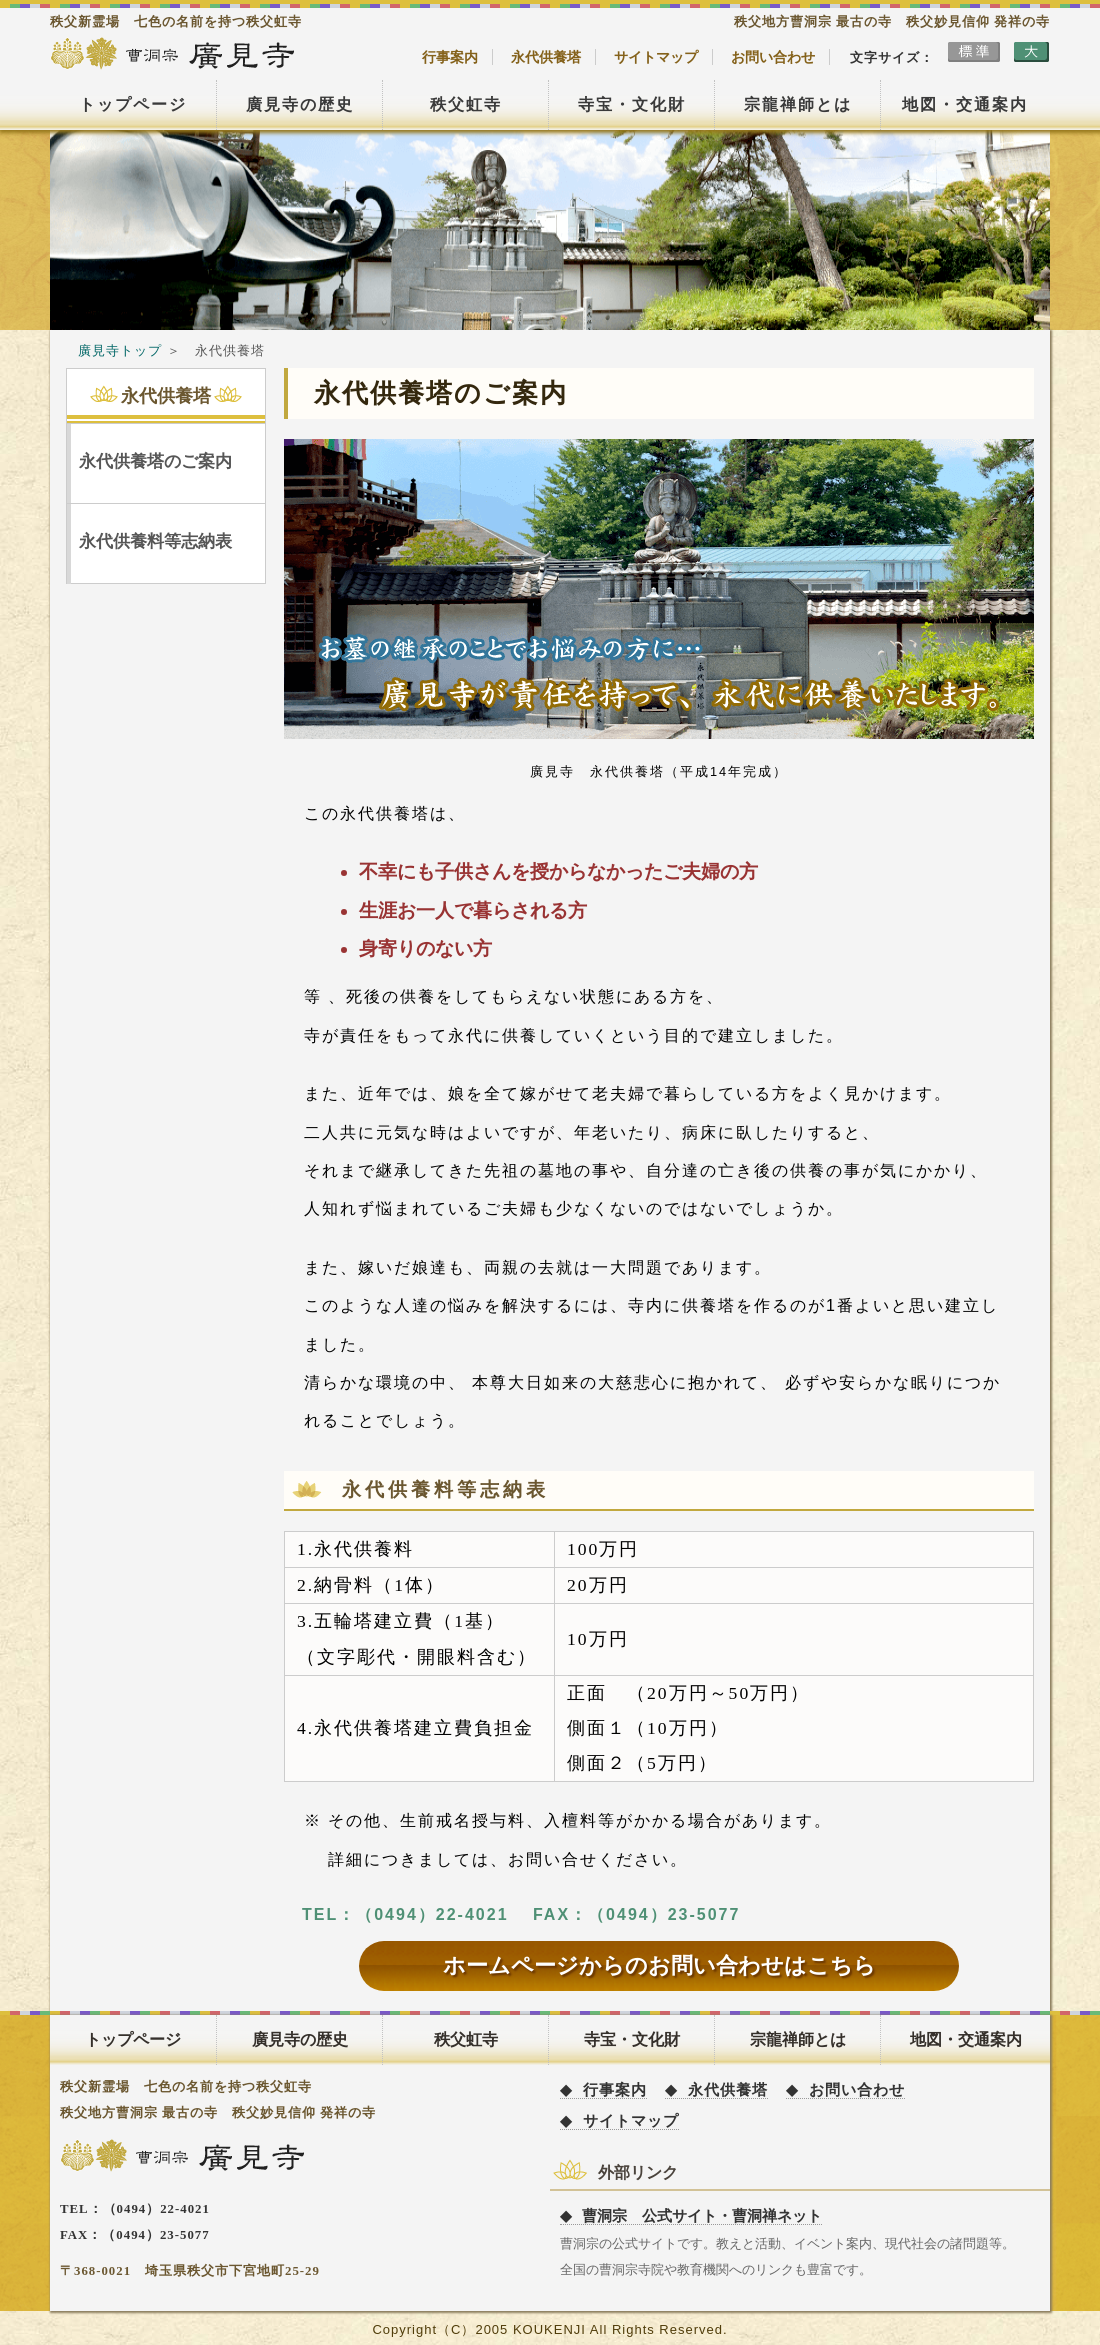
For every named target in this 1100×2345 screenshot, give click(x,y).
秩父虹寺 (466, 104)
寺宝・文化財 (632, 104)
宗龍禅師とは (798, 104)
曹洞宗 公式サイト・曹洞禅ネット (702, 2215)
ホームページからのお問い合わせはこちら (659, 1965)
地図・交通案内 (965, 104)
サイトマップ (656, 57)
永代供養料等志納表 (155, 541)
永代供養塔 (546, 57)
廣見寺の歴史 (300, 104)
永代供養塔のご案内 (155, 461)
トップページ (133, 104)
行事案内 (450, 57)
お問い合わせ (773, 57)
